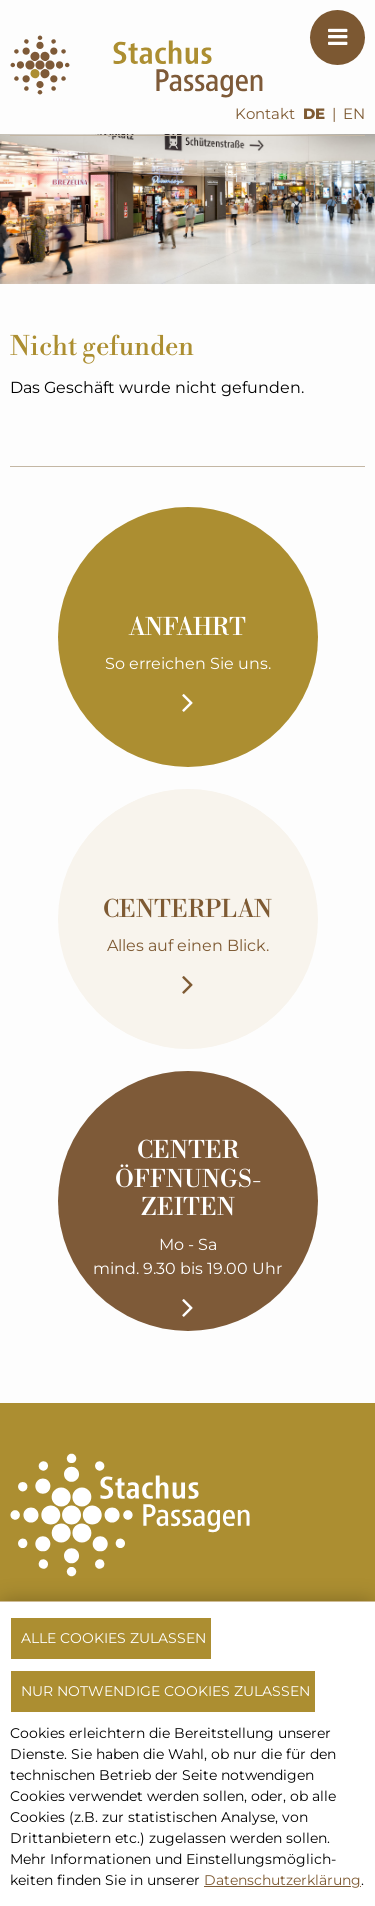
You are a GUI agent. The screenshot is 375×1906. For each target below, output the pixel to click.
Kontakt (265, 114)
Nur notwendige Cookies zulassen (165, 1691)
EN (354, 114)
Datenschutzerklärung (282, 1880)
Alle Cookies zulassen (113, 1638)
